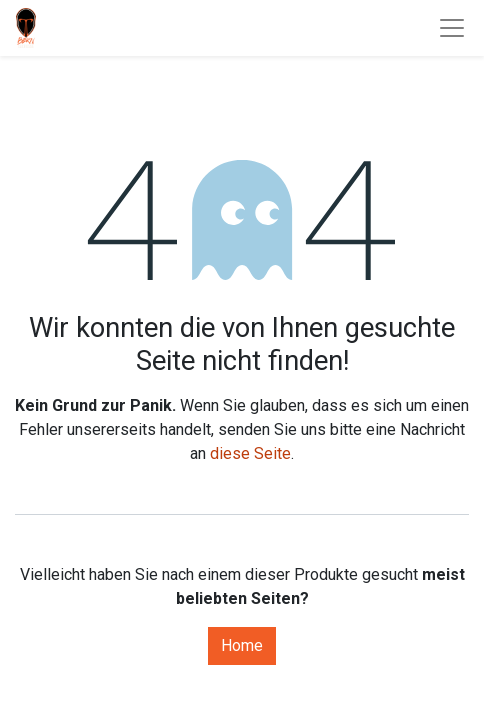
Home (242, 645)
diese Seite (250, 453)
